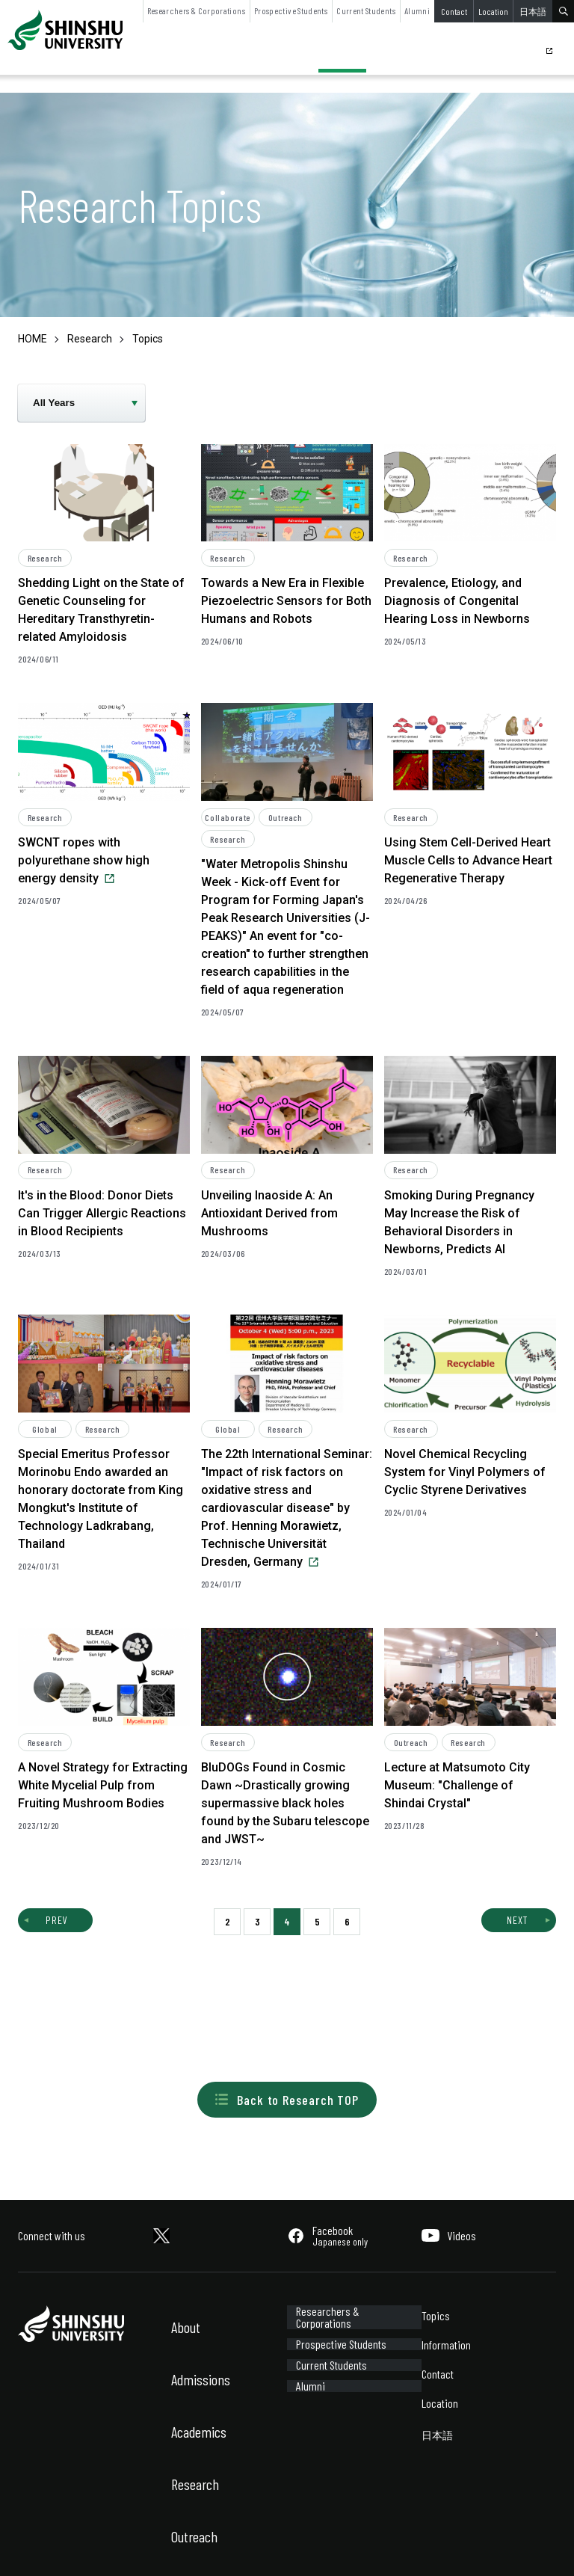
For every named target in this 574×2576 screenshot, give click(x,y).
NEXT (517, 1919)
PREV (57, 1919)
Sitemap (118, 2544)
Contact (454, 11)
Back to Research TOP (287, 2099)
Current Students (365, 10)
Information (446, 2344)
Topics (436, 2315)
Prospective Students (290, 10)
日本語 (532, 11)
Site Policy (38, 2544)
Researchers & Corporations (196, 10)
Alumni (417, 10)
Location (493, 11)
